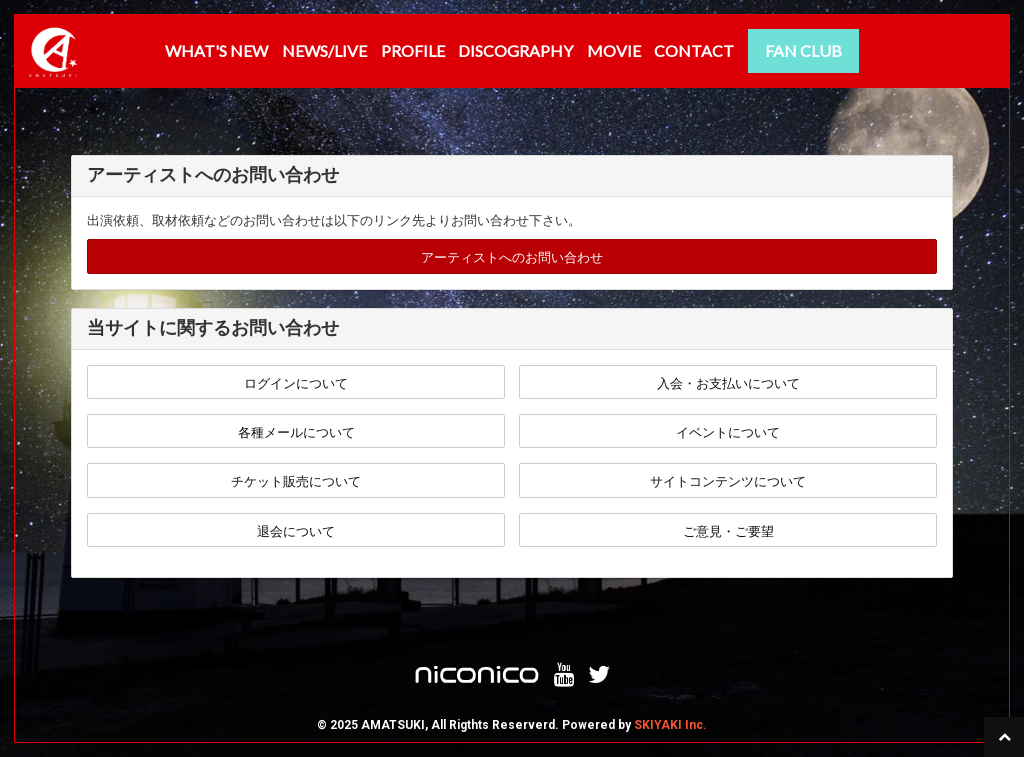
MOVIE (614, 50)
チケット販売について (296, 481)
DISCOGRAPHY (515, 50)
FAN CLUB (803, 50)
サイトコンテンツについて (728, 481)
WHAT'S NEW (216, 50)
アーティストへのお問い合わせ (512, 257)
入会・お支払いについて (728, 383)
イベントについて (728, 432)
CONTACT (694, 50)
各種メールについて (296, 432)
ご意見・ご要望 (728, 531)
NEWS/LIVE (324, 50)
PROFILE (413, 50)
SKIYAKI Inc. (670, 725)
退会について (296, 531)
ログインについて (296, 383)
